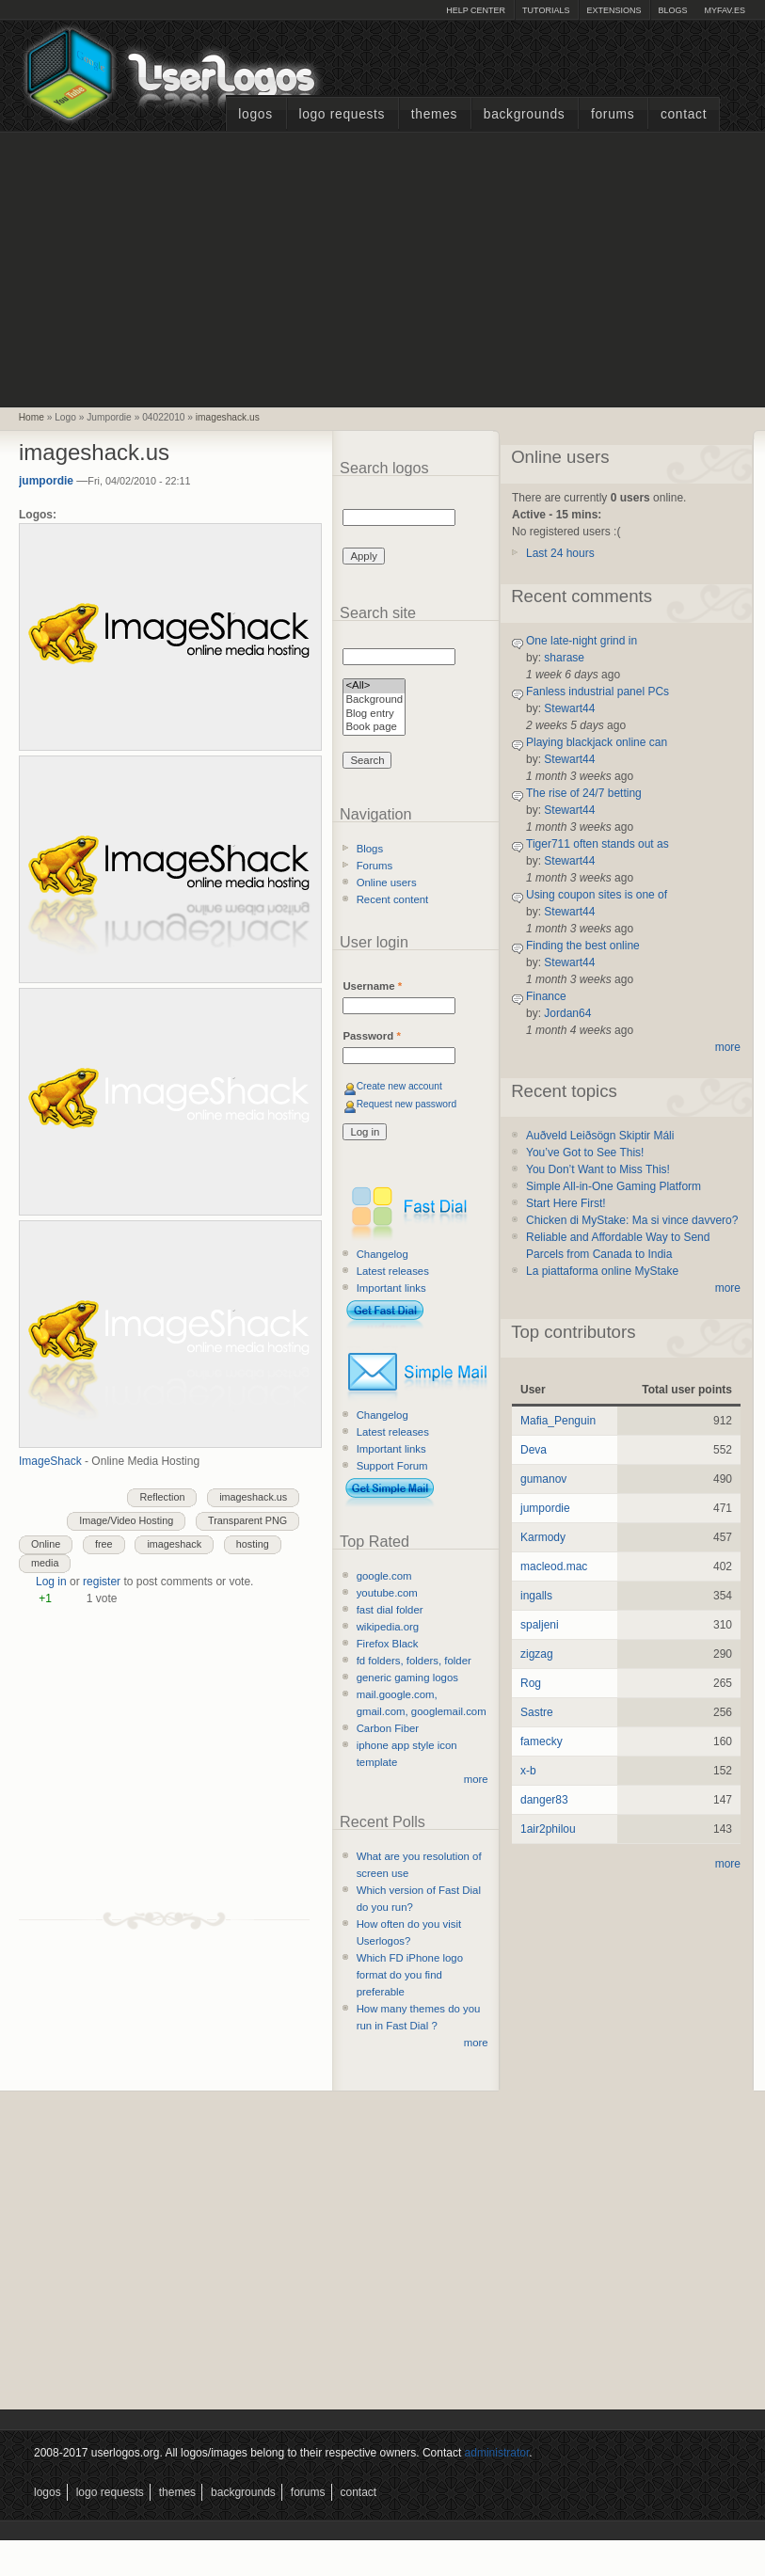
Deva (533, 1449)
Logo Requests (341, 114)
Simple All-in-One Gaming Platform (613, 1186)
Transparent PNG (247, 1520)
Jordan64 (567, 1013)
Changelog (382, 1254)
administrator (497, 2452)
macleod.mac (553, 1566)
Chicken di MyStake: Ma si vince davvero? (632, 1220)
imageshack (174, 1544)
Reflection (161, 1497)
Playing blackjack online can (596, 742)
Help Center (475, 10)
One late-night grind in (581, 640)
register (101, 1581)
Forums (612, 114)
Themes (434, 114)
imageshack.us (228, 417)
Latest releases (393, 1271)
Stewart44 (569, 708)
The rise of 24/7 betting (584, 793)
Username (372, 986)
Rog (530, 1683)
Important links (391, 1288)
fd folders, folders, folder (414, 1660)
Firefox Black (388, 1643)
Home (31, 417)
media (44, 1562)
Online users (387, 882)
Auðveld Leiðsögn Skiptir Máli (600, 1135)
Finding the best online (583, 945)
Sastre (536, 1712)
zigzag (536, 1654)
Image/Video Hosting (126, 1520)
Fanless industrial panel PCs (597, 691)
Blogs (672, 10)
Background (374, 700)
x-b (528, 1770)
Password (371, 1036)
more (476, 1779)
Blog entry (374, 715)
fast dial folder (390, 1609)
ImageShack (50, 1461)
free (104, 1544)
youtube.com (387, 1592)
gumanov (543, 1479)
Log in (51, 1581)
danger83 (544, 1799)
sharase (564, 657)
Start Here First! (566, 1203)
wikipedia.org (388, 1626)
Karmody (543, 1537)
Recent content (393, 899)
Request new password (407, 1104)
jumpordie (46, 480)
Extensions (613, 10)
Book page (374, 728)
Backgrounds (525, 114)
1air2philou (548, 1829)
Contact (684, 114)
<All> (374, 686)
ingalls (536, 1595)
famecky (541, 1741)
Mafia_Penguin (558, 1420)
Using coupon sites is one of (596, 894)
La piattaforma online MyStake (602, 1271)
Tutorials (545, 10)
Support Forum (392, 1465)
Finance (546, 996)
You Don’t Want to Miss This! (598, 1169)
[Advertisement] (383, 267)
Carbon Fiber (388, 1728)
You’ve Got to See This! (585, 1152)
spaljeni (539, 1624)
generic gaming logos (407, 1677)
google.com (384, 1576)
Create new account (399, 1086)
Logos (255, 114)
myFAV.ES (724, 10)
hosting (252, 1544)
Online (45, 1544)
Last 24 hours (560, 553)
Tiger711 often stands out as (597, 844)
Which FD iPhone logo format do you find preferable (410, 1974)
